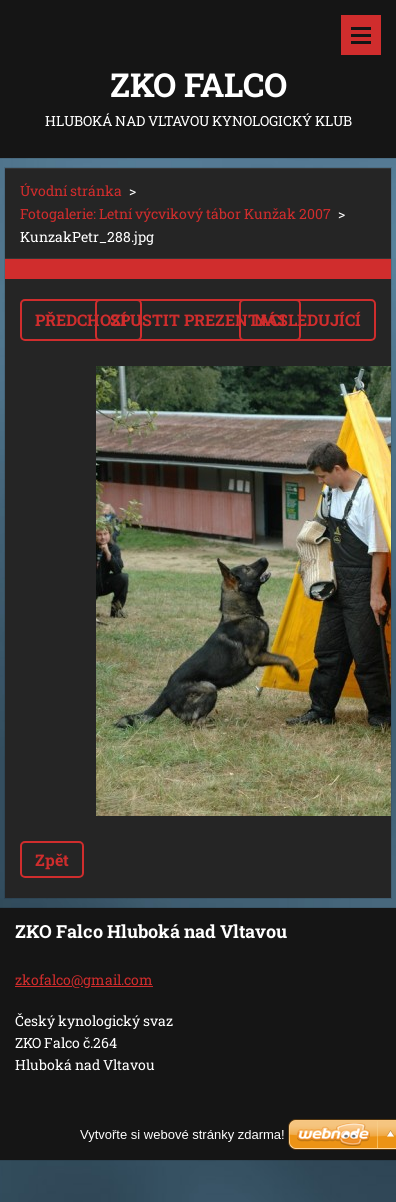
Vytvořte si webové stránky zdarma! (182, 1134)
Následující (307, 319)
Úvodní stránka (71, 190)
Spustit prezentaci (198, 319)
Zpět (52, 859)
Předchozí (81, 319)
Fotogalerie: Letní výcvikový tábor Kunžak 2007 (175, 213)
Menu (361, 35)
